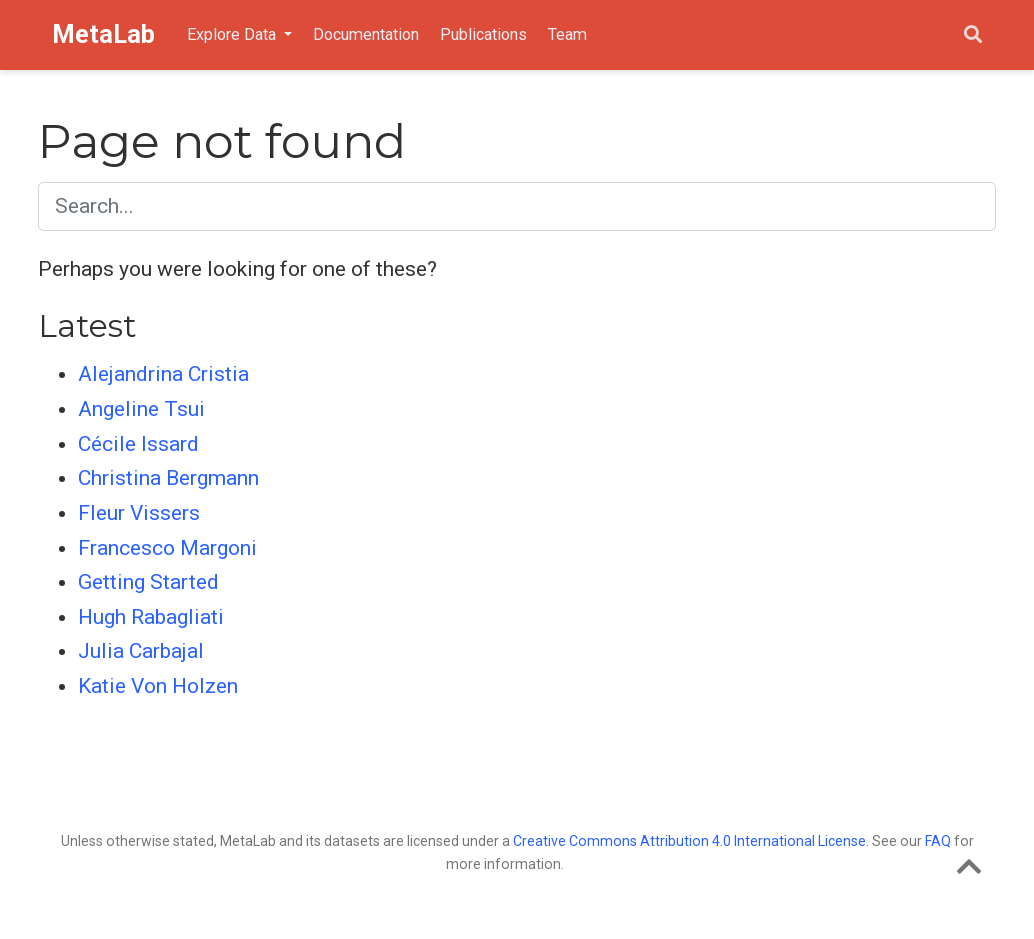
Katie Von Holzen (158, 686)
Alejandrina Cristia (163, 374)
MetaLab (103, 34)
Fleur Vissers (139, 513)
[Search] (973, 35)
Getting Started (148, 582)
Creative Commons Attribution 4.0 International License (689, 841)
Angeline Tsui (141, 409)
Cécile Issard (138, 444)
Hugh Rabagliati (151, 617)
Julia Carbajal (141, 651)
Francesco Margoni (167, 548)
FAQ (938, 841)
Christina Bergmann (168, 478)
